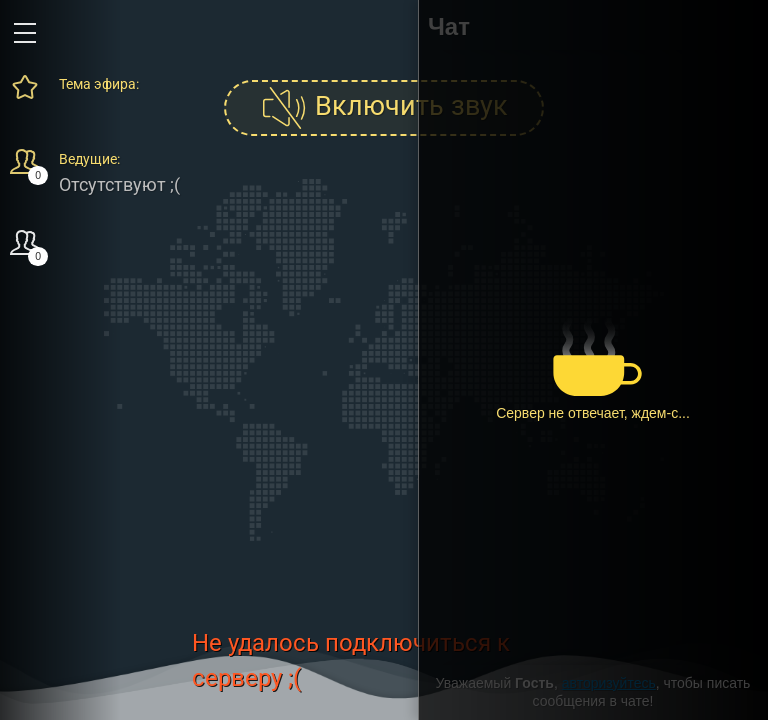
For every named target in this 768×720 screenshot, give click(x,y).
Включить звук (384, 108)
